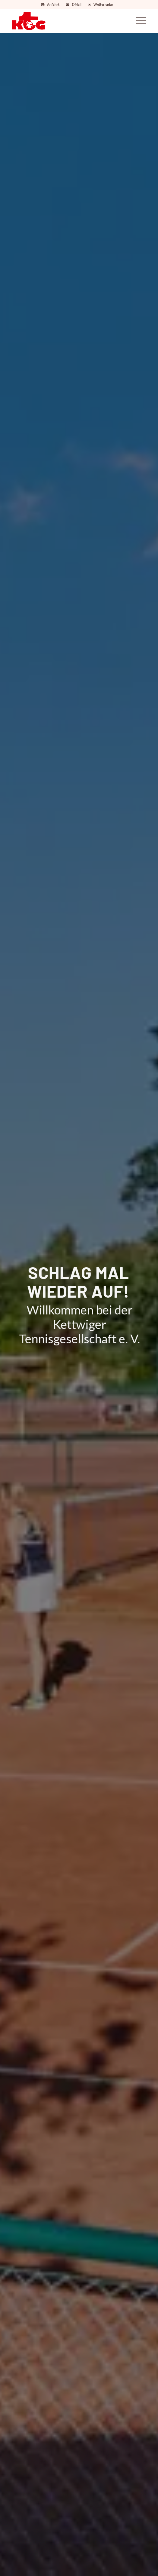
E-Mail (76, 4)
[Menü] (138, 21)
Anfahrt (53, 4)
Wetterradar (103, 4)
